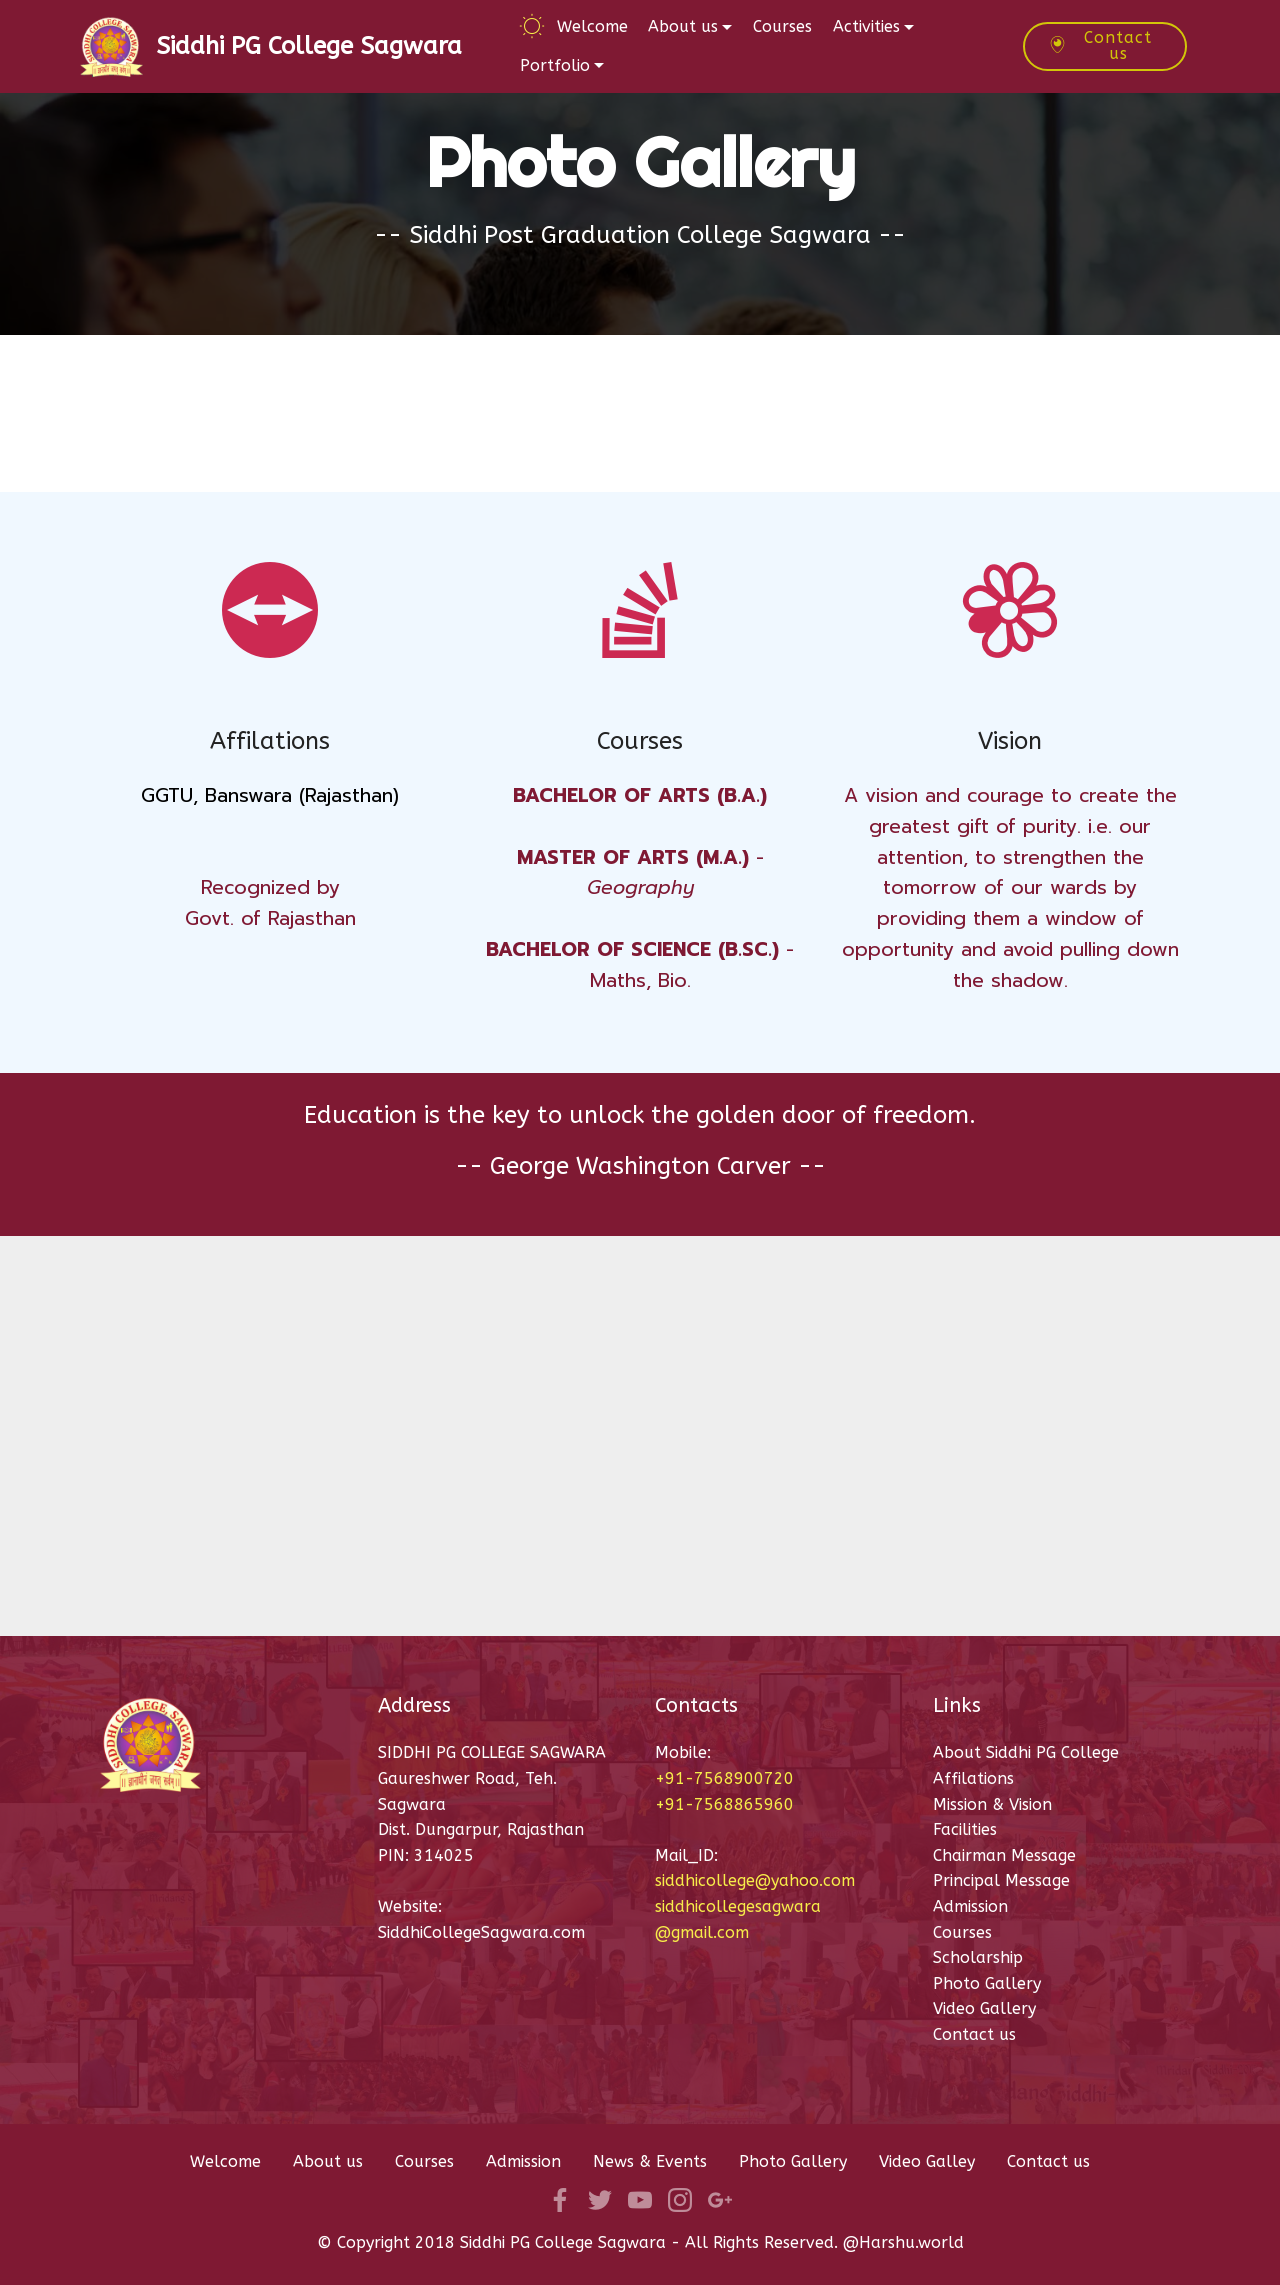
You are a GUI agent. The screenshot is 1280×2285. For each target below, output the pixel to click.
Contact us (1100, 45)
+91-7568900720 (724, 1778)
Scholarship (978, 1957)
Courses (782, 26)
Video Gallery (984, 2008)
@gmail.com (702, 1932)
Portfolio (555, 65)
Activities (866, 26)
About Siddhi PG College (1026, 1752)
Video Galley (927, 2161)
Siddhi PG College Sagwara (309, 46)
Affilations (976, 1778)
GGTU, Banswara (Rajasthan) (270, 795)
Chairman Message (1004, 1855)
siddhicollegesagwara (738, 1906)
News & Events (650, 2161)
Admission (970, 1906)
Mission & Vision (992, 1804)
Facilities (965, 1829)
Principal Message (1004, 1880)
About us (683, 26)
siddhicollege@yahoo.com (755, 1880)
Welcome (573, 26)
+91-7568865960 (724, 1804)
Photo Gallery (987, 1983)
